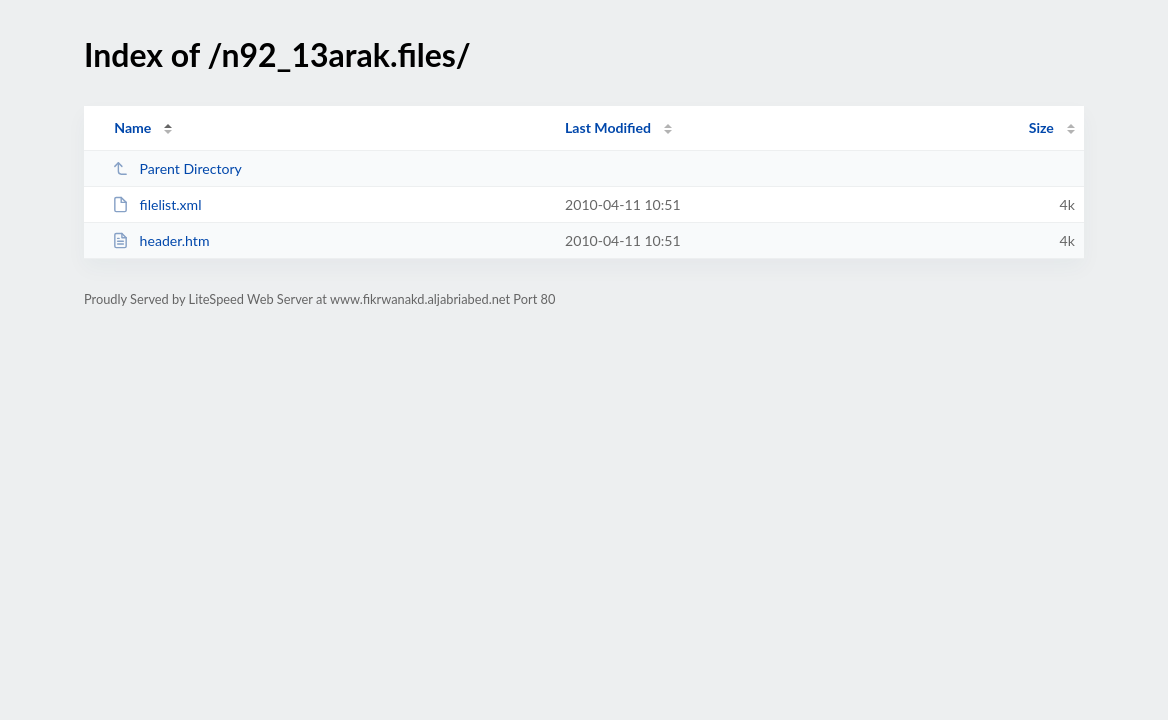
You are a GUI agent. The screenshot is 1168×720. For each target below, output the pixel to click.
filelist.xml (156, 204)
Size (1041, 127)
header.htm (160, 240)
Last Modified (608, 127)
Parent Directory (177, 168)
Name (132, 127)
